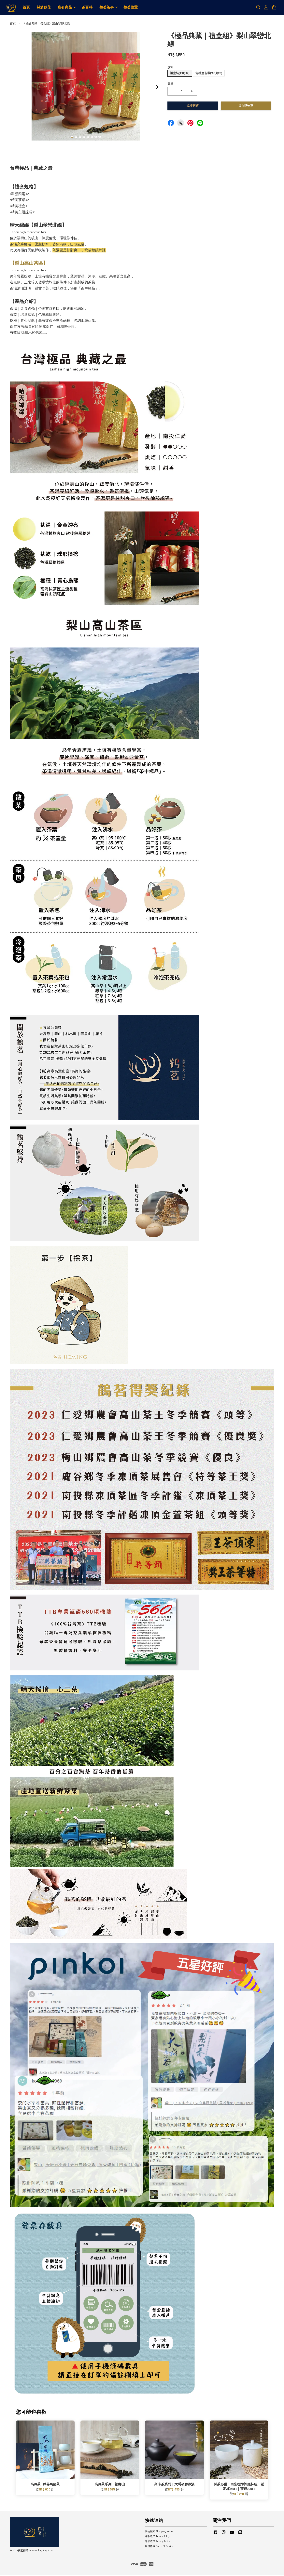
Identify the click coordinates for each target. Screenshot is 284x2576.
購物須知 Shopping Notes (159, 2532)
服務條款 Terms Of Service (159, 2547)
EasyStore (48, 2551)
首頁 (26, 8)
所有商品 (67, 8)
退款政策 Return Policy (157, 2537)
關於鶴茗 (44, 8)
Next (156, 88)
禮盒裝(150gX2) (179, 74)
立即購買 (193, 107)
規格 (170, 68)
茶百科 (87, 8)
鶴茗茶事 (108, 8)
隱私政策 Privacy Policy (157, 2542)
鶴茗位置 (130, 8)
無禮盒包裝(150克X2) (208, 74)
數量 (170, 85)
